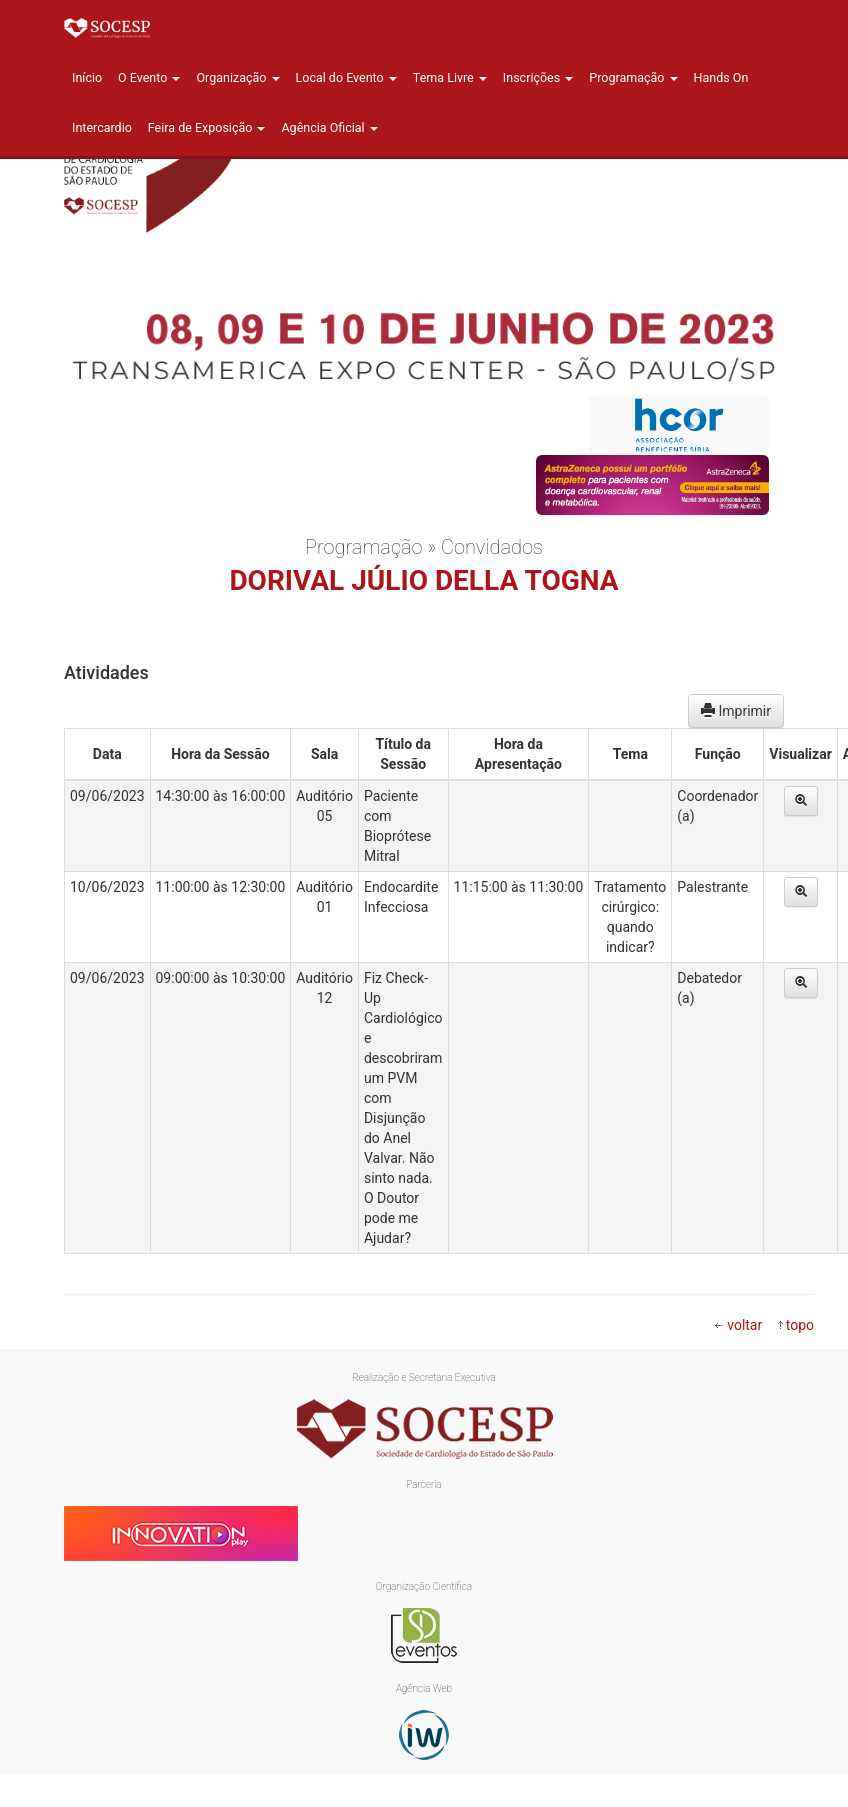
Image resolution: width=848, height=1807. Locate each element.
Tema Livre (450, 77)
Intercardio (102, 127)
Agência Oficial (329, 127)
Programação (633, 77)
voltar (744, 1325)
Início (87, 77)
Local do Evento (346, 77)
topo (800, 1325)
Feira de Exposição (207, 127)
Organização (237, 77)
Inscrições (538, 77)
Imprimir (736, 711)
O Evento (149, 77)
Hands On (721, 77)
